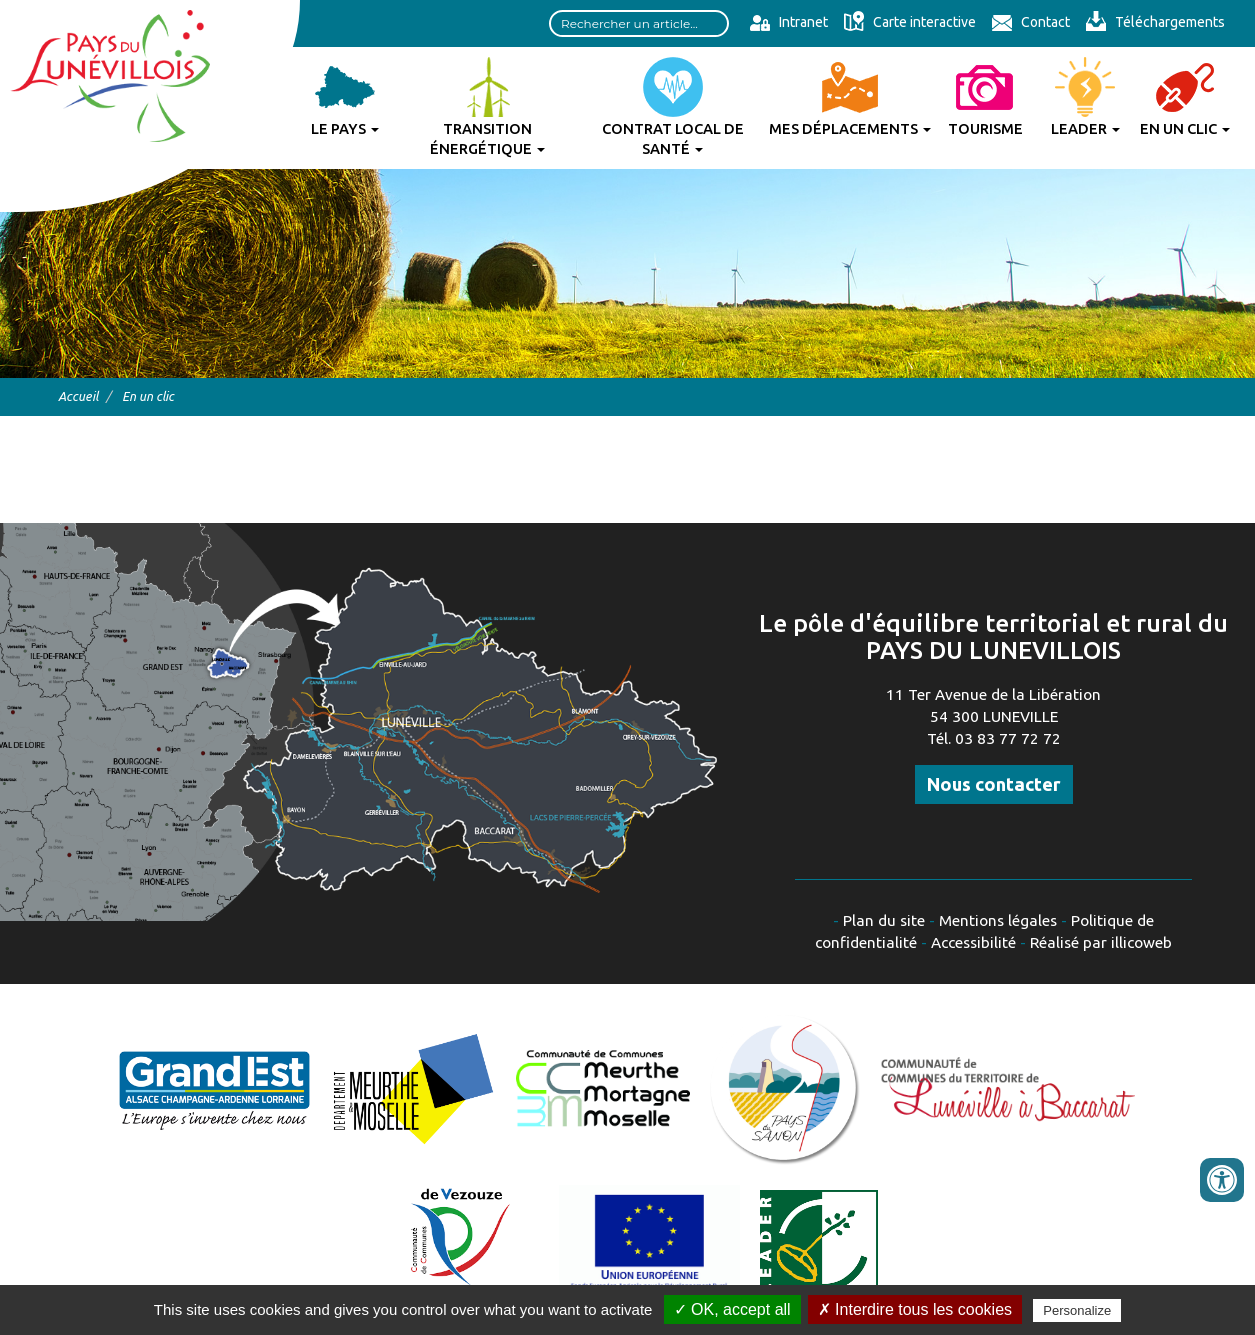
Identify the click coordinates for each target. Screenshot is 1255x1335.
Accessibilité (973, 942)
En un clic (1185, 128)
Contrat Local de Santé (673, 138)
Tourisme (985, 128)
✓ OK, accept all (732, 1309)
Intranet (788, 22)
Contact (1030, 22)
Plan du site (884, 920)
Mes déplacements (850, 128)
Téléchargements (1155, 22)
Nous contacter (994, 784)
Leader (1085, 128)
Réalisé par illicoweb (1101, 942)
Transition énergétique (487, 138)
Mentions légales (998, 920)
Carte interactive (909, 22)
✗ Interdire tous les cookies (915, 1309)
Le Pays (345, 128)
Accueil (78, 396)
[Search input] (639, 23)
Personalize (1077, 1310)
